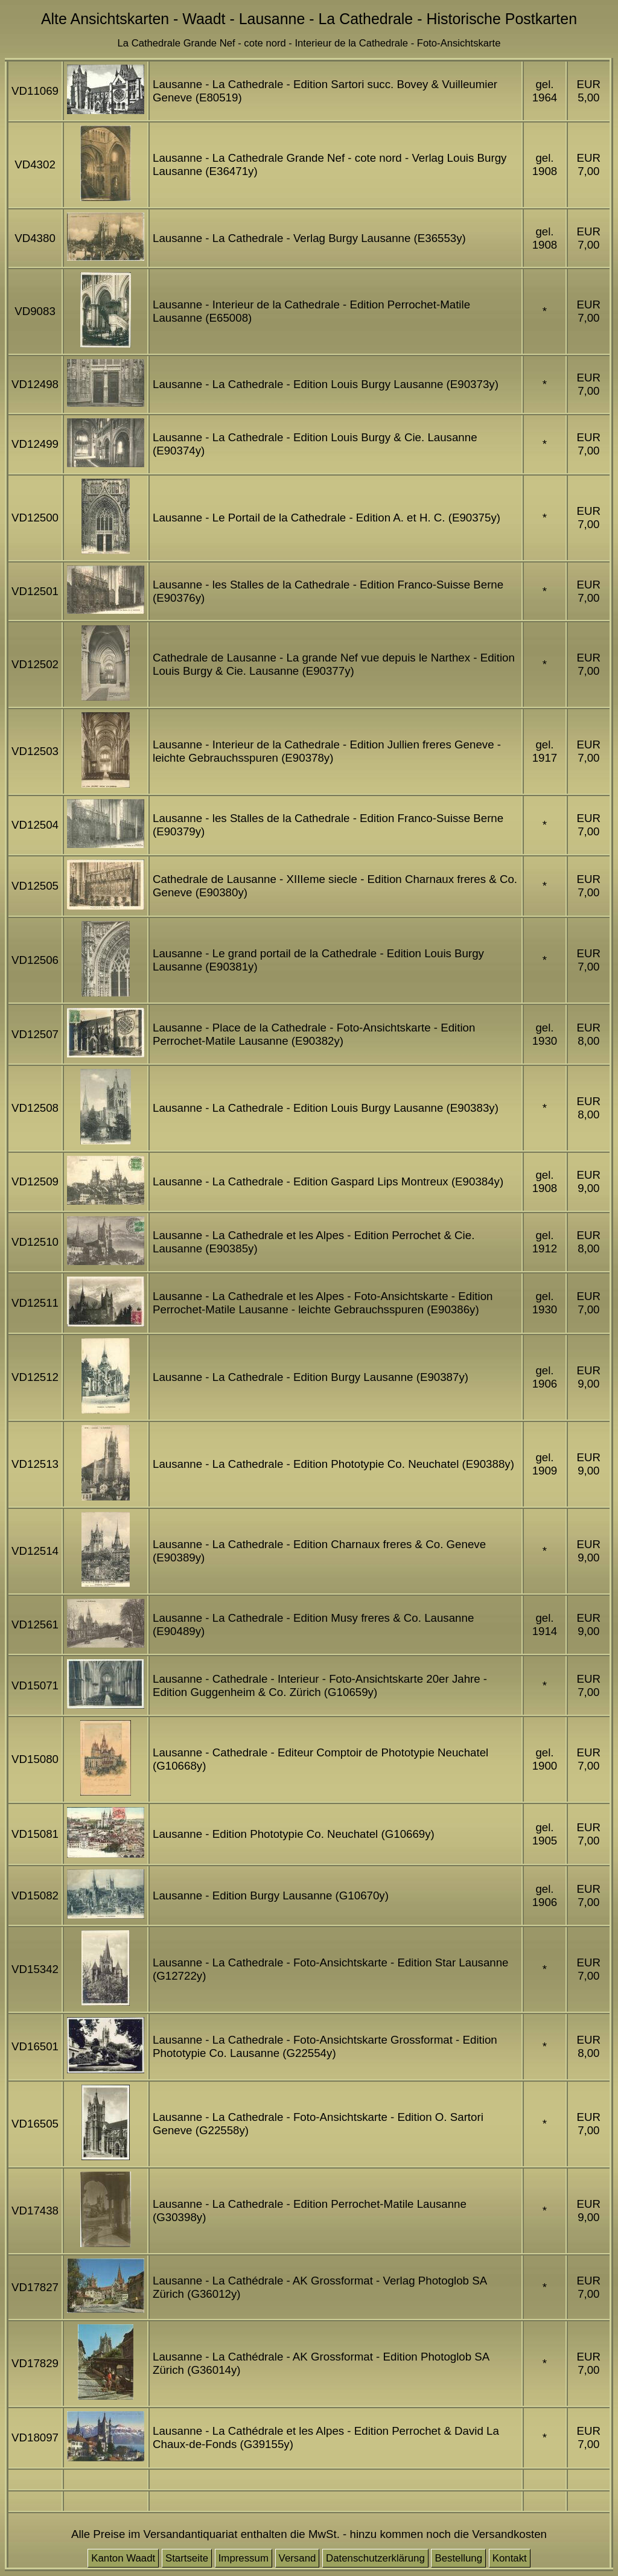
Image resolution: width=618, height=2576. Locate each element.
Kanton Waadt (123, 2558)
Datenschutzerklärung (375, 2558)
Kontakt (509, 2558)
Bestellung (458, 2558)
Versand (297, 2558)
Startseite (186, 2558)
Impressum (243, 2558)
